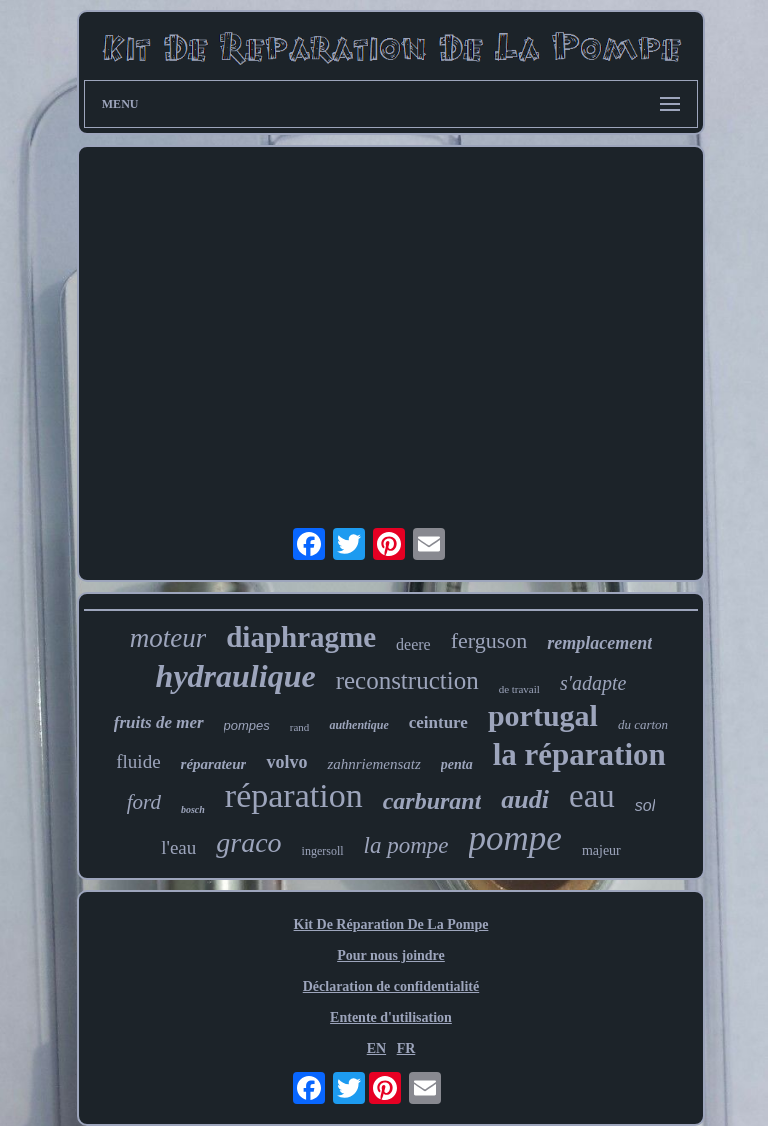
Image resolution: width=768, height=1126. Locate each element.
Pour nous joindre (391, 955)
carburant (432, 801)
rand (300, 727)
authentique (358, 725)
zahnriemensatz (373, 764)
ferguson (489, 640)
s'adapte (593, 683)
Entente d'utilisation (391, 1017)
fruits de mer (159, 722)
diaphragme (301, 637)
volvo (286, 762)
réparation (294, 795)
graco (248, 842)
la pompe (406, 845)
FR (406, 1048)
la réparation (579, 754)
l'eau (178, 847)
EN (376, 1048)
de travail (519, 689)
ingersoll (323, 851)
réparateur (214, 764)
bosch (193, 809)
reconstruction (407, 680)
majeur (601, 850)
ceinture (438, 722)
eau (592, 796)
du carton (643, 724)
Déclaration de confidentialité (391, 986)
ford (144, 802)
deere (413, 644)
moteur (168, 638)
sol (645, 805)
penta (457, 764)
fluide (138, 761)
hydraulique (236, 676)
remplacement (599, 643)
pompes (247, 725)
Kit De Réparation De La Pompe (391, 924)
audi (525, 799)
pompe (515, 838)
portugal (543, 715)
